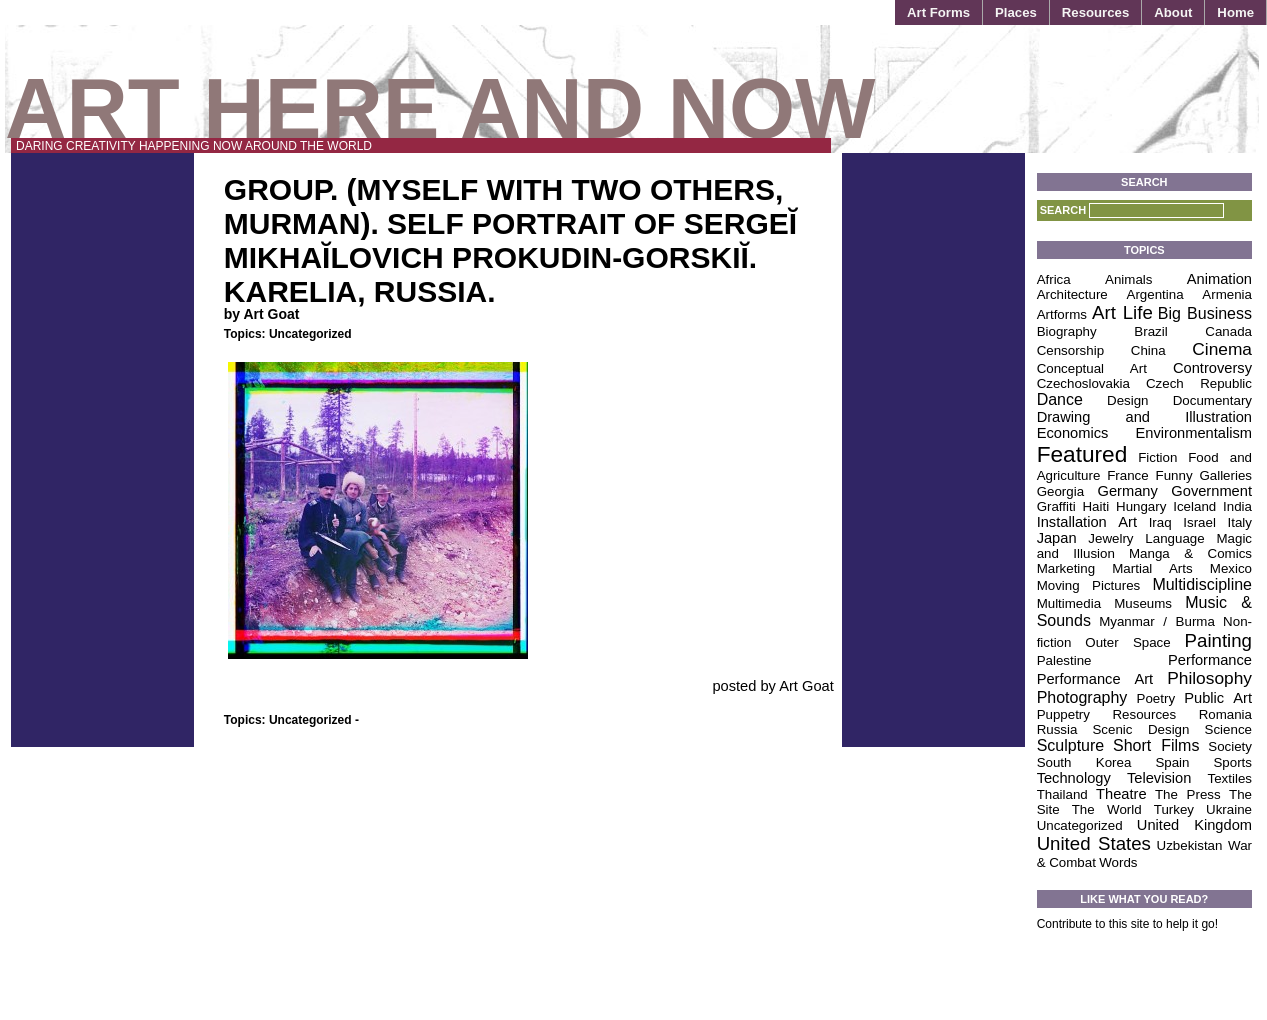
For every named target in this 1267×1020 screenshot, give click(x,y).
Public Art (1218, 698)
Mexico (1231, 568)
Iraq (1160, 522)
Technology (1074, 778)
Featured (1082, 454)
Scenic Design (1140, 729)
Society (1230, 746)
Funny (1174, 475)
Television (1159, 778)
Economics (1073, 433)
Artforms (1062, 314)
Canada (1228, 331)
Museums (1143, 603)
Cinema (1222, 349)
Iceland (1194, 506)
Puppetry (1063, 714)
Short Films (1156, 745)
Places (1016, 12)
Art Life (1122, 312)
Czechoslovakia (1083, 383)
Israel (1199, 522)
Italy (1240, 522)
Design (1128, 400)
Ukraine (1229, 809)
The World (1107, 809)
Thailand (1062, 794)
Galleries (1225, 475)
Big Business (1205, 313)
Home (1235, 12)
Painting (1218, 640)
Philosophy (1209, 678)
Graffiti (1056, 506)
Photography (1082, 697)
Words (1118, 862)
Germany (1128, 491)
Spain (1172, 762)
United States (1094, 843)
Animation (1219, 279)
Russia (1057, 729)
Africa (1054, 279)
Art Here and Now (440, 108)
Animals (1128, 279)
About (1173, 12)
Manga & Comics (1190, 553)
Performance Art (1095, 679)
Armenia (1227, 294)
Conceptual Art (1092, 368)
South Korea (1084, 762)
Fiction (1157, 457)
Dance (1060, 399)
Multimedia (1069, 603)
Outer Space (1127, 642)
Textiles (1230, 778)
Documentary (1212, 400)
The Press (1188, 794)
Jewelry (1110, 538)
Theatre (1121, 794)
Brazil (1150, 331)
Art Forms (938, 12)
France (1127, 475)
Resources (1095, 12)
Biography (1067, 331)
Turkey (1174, 809)
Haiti (1095, 506)
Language (1174, 538)
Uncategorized (310, 334)
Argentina (1155, 294)
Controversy (1212, 368)
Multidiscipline (1202, 584)
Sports (1232, 762)
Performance (1210, 660)
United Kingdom (1194, 825)
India (1237, 506)
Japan (1057, 538)
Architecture (1072, 294)
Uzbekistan (1190, 845)
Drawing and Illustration (1144, 417)
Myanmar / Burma (1157, 621)
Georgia (1060, 491)
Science (1228, 729)
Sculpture (1071, 745)
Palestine (1064, 660)
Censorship (1070, 350)
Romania (1225, 714)
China (1148, 350)
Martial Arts (1152, 568)
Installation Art (1087, 522)
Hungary (1141, 506)
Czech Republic (1199, 383)
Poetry (1156, 698)
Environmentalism (1194, 433)
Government (1211, 491)
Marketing (1066, 568)
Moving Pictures (1089, 585)
